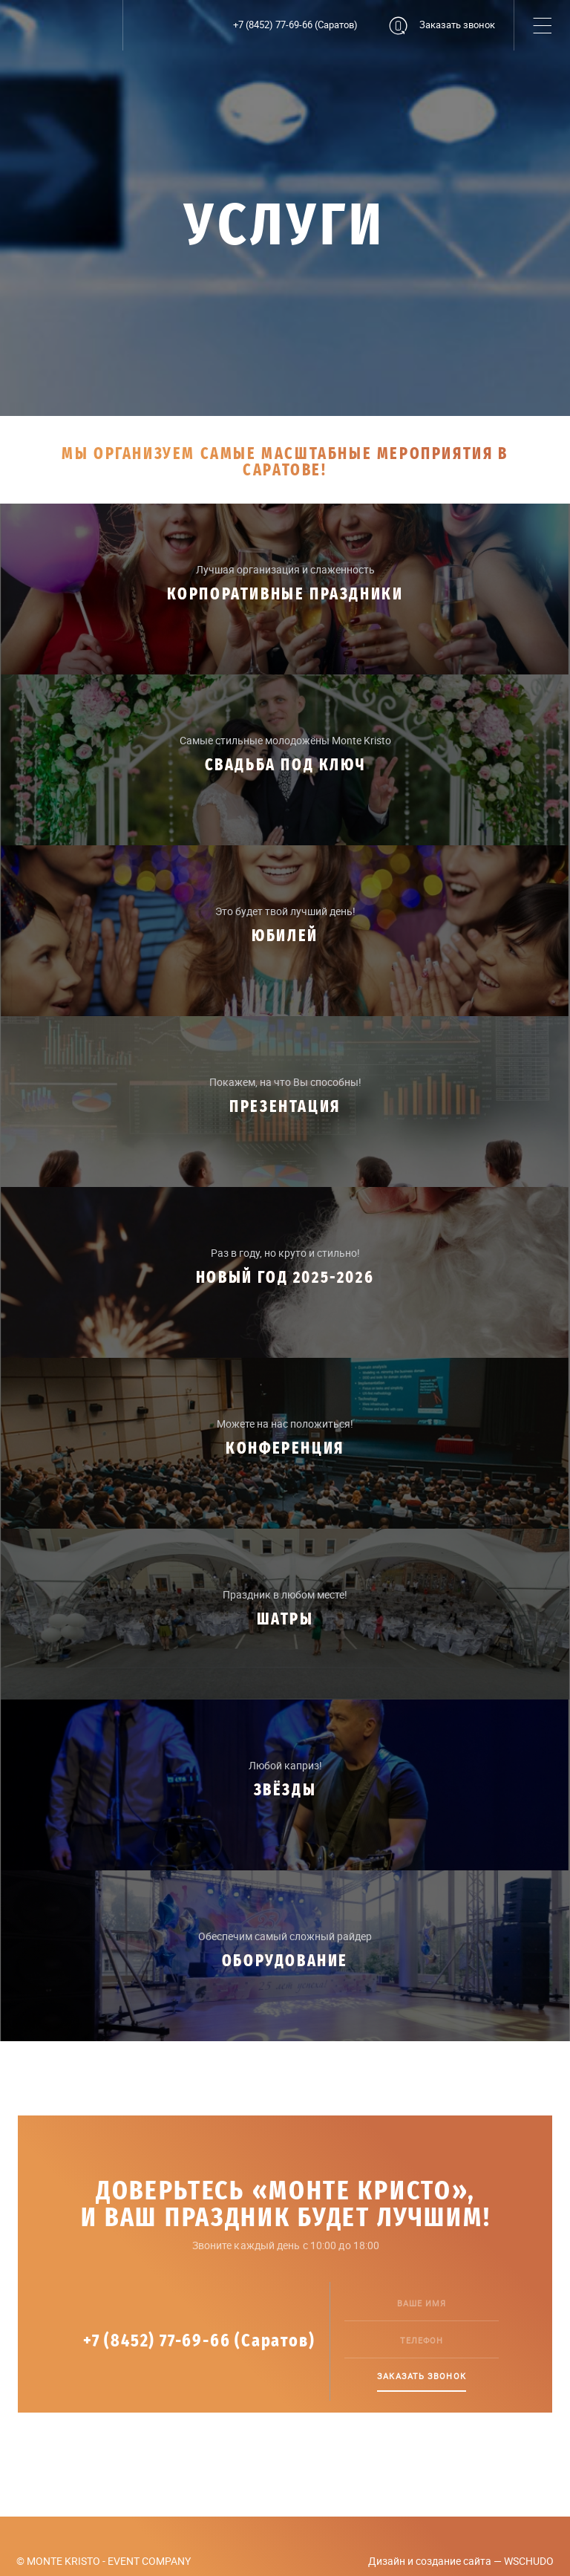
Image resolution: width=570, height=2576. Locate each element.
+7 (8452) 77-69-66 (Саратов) (295, 25)
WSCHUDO (529, 2561)
